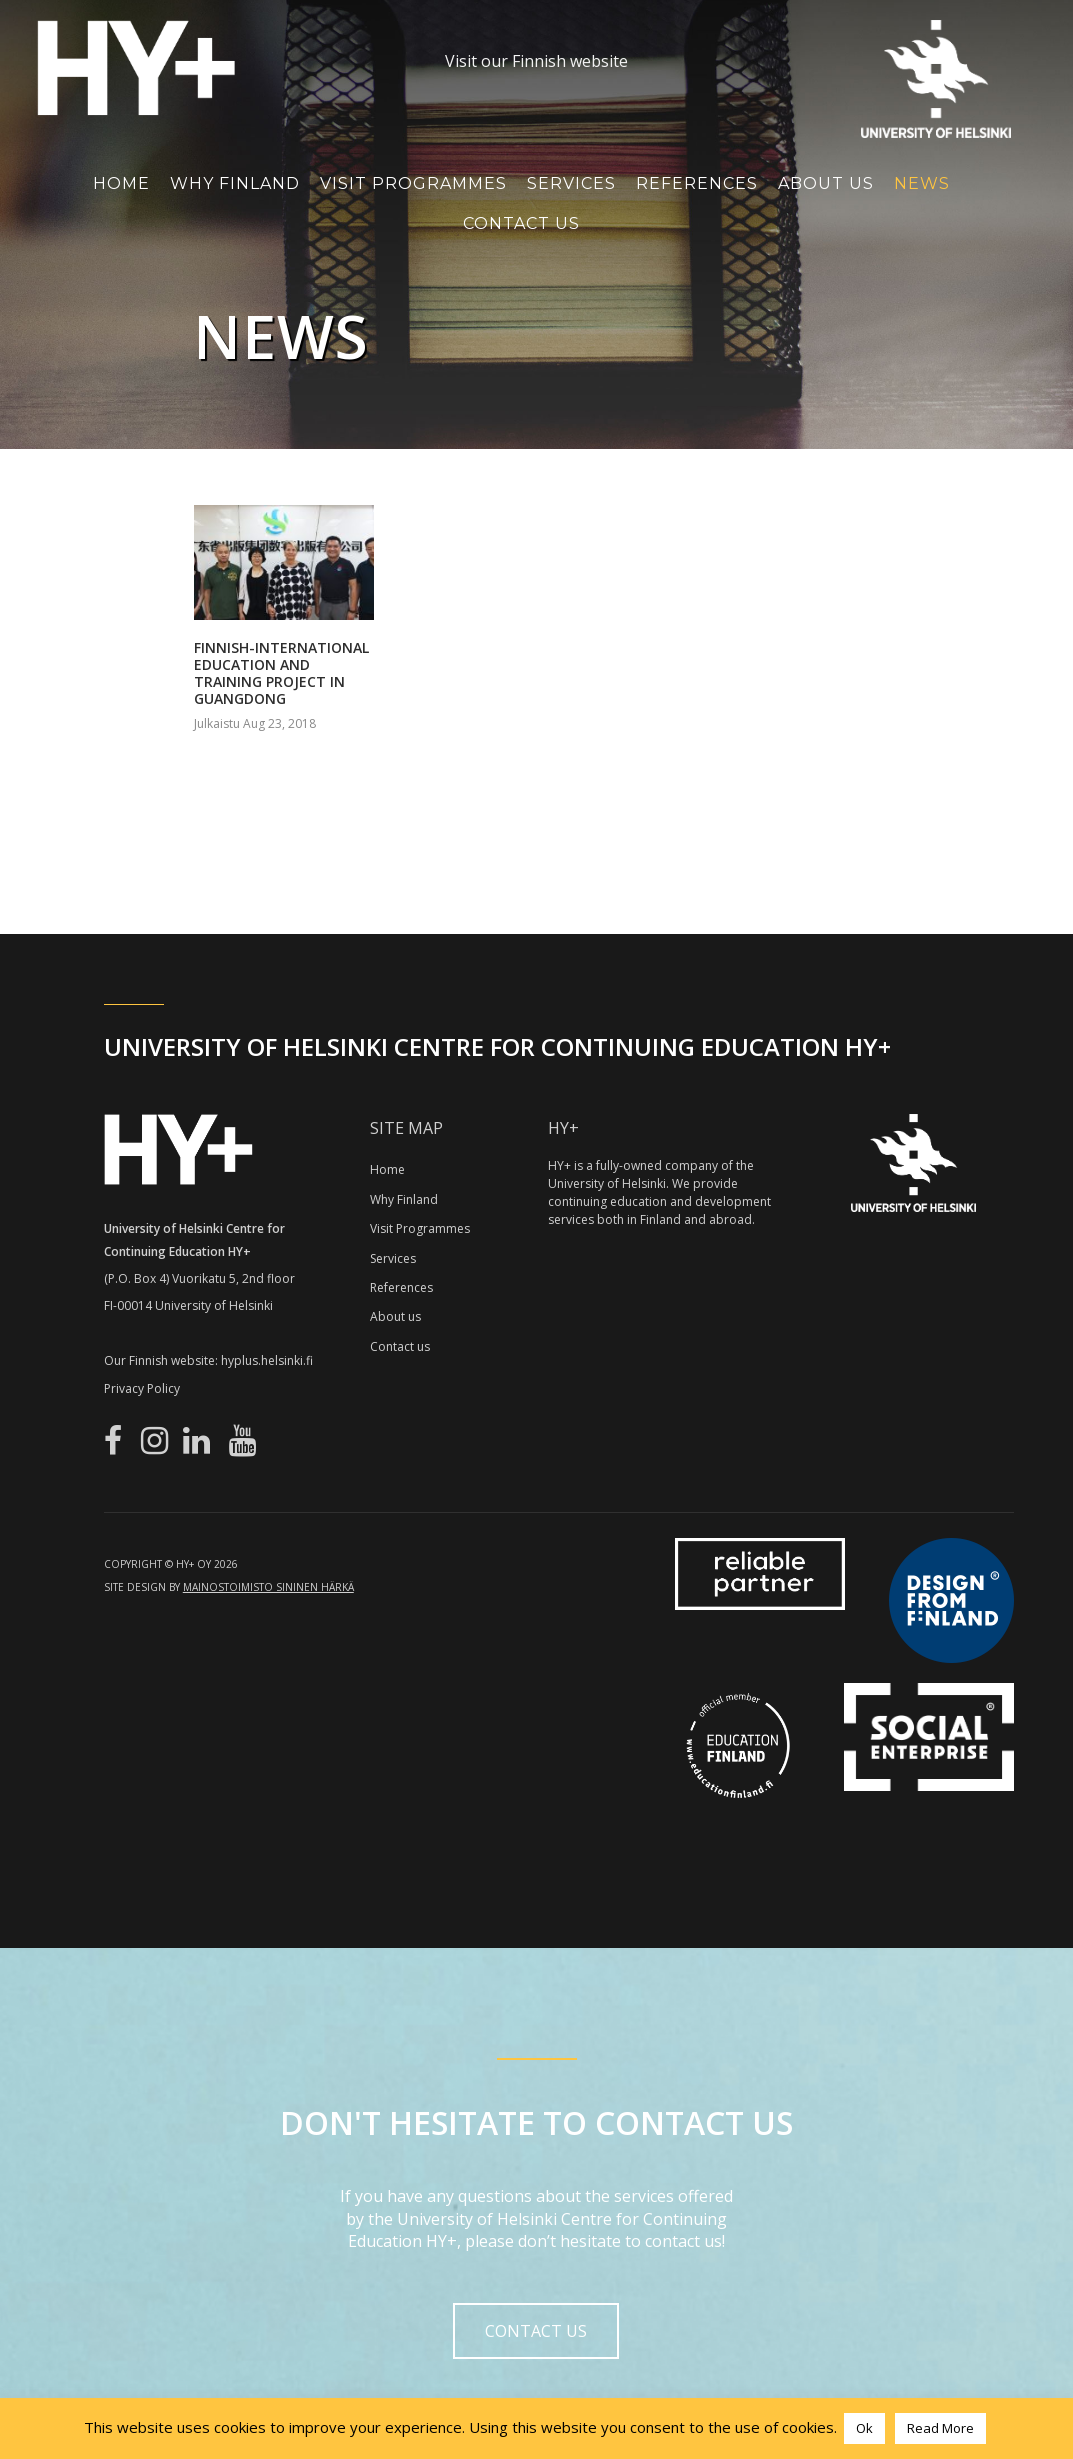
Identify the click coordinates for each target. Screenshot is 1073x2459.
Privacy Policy (142, 1388)
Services (571, 183)
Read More (940, 2428)
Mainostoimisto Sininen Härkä (268, 1587)
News (922, 183)
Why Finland (235, 183)
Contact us (400, 1346)
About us (395, 1316)
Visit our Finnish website (536, 61)
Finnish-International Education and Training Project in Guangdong (281, 672)
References (697, 183)
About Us (826, 183)
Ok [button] (864, 2428)
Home (121, 183)
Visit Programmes (413, 183)
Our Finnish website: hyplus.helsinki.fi (208, 1360)
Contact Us (521, 223)
